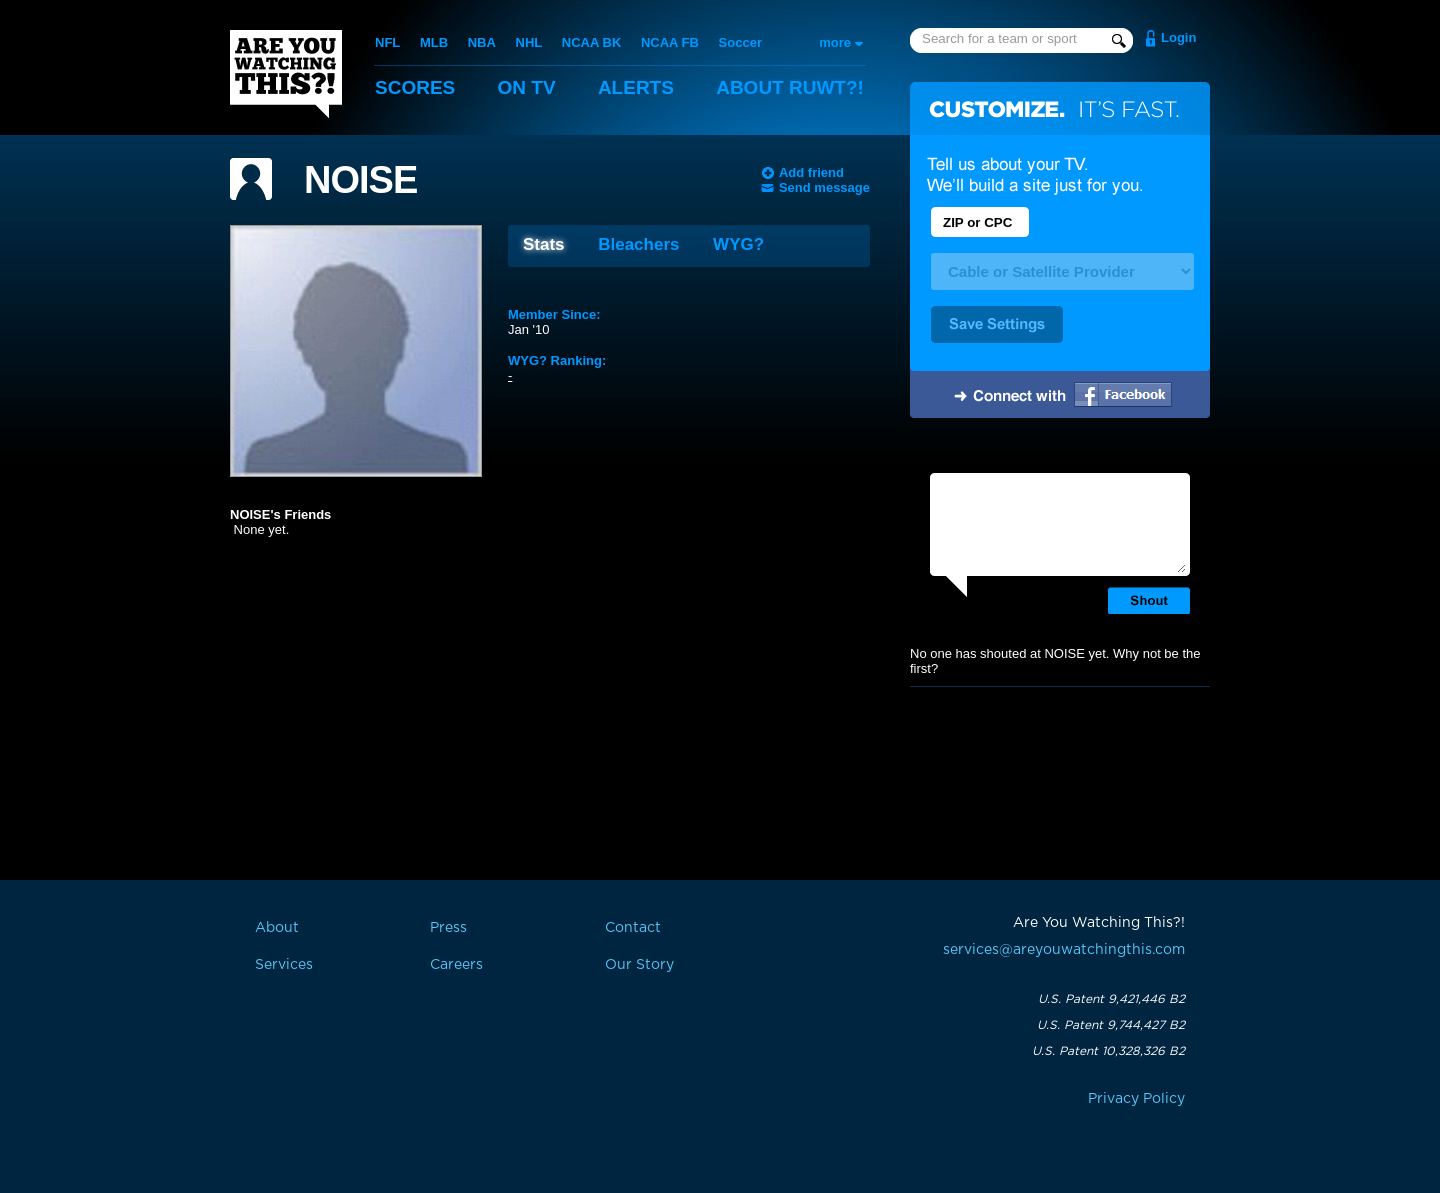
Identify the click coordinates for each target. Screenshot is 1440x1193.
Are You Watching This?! (286, 74)
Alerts (636, 87)
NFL (387, 42)
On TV (527, 87)
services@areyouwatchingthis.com (1064, 950)
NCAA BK (591, 42)
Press (448, 928)
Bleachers (638, 244)
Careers (456, 965)
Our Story (639, 965)
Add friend (811, 172)
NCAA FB (670, 42)
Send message (824, 187)
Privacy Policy (1136, 1099)
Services (284, 965)
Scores (415, 87)
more (835, 42)
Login (1178, 37)
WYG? (738, 244)
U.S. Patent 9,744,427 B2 (1111, 1025)
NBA (482, 42)
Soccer (740, 42)
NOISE (360, 180)
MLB (434, 42)
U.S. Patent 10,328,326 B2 (1108, 1051)
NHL (529, 42)
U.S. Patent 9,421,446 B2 (1111, 999)
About (790, 87)
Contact (633, 928)
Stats (544, 244)
